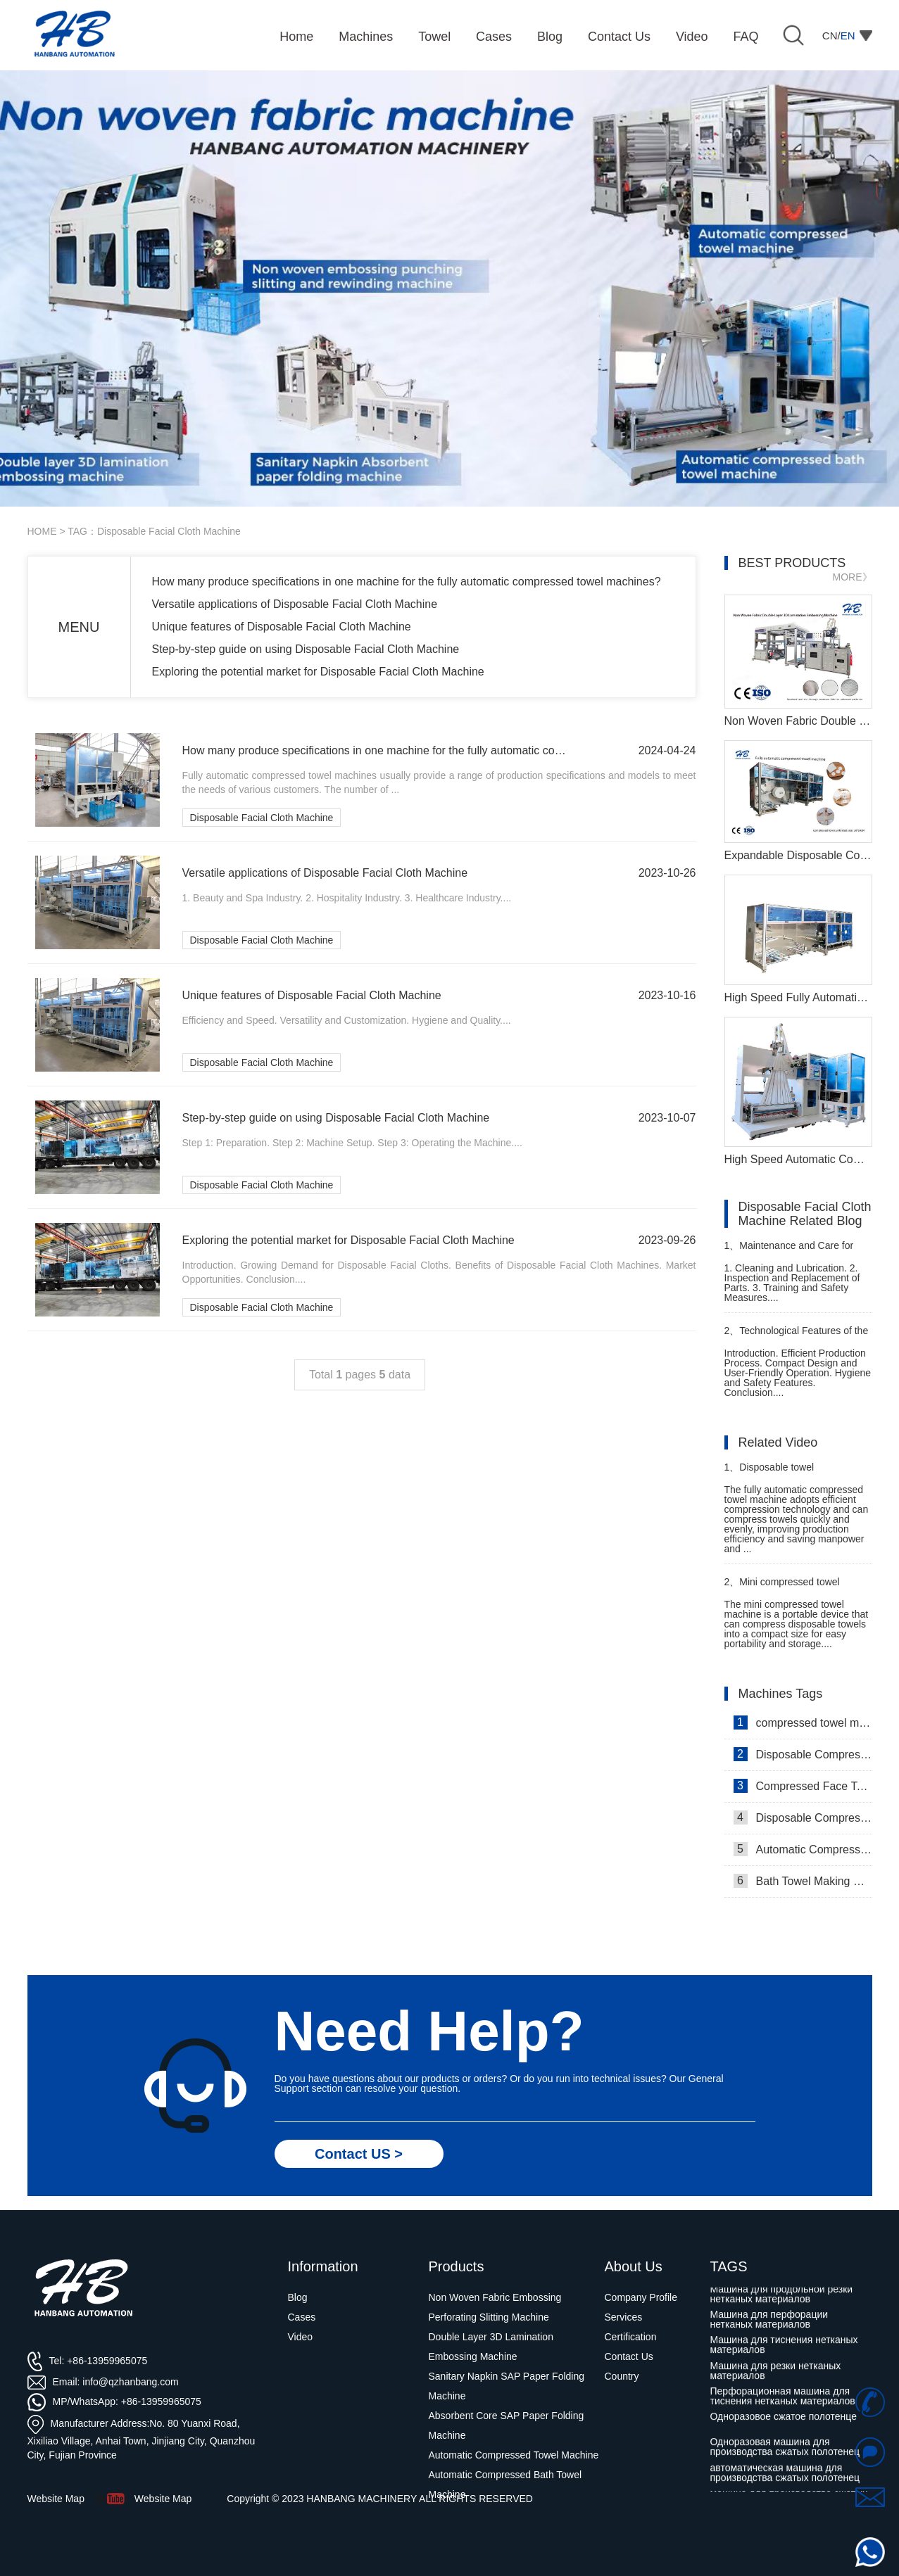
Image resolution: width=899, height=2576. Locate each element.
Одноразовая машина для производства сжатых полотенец (785, 2450)
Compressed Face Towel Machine (803, 1786)
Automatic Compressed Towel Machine (803, 1849)
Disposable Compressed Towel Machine (803, 1817)
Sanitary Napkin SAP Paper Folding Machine (507, 2386)
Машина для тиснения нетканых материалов (784, 2348)
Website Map (162, 2498)
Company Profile (641, 2297)
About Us (633, 2266)
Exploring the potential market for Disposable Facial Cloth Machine (318, 672)
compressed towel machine (803, 1722)
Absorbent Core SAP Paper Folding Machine (506, 2425)
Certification (631, 2336)
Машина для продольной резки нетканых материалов (781, 2297)
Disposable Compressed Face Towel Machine (803, 1754)
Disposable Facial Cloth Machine (262, 817)
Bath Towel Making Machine (803, 1881)
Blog (298, 2297)
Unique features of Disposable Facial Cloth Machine (281, 627)
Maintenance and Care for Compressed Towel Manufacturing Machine (789, 1251)
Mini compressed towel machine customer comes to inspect (786, 1587)
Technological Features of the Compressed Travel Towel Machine (796, 1336)
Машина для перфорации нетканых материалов (769, 2323)
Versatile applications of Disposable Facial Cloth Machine (295, 604)
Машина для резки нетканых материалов (775, 2374)
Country (622, 2376)
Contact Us (629, 2356)
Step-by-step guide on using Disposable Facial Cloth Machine (306, 649)
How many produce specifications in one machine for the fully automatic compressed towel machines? (406, 582)
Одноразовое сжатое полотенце (783, 2420)
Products (456, 2266)
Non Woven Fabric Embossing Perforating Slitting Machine (495, 2307)
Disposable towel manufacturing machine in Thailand (780, 1473)
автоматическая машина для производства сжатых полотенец (785, 2476)
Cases (302, 2317)
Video (300, 2336)
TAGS (729, 2266)
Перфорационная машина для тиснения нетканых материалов (782, 2399)
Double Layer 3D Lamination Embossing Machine (491, 2346)
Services (624, 2317)
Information (323, 2266)
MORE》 (852, 577)
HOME (42, 531)
